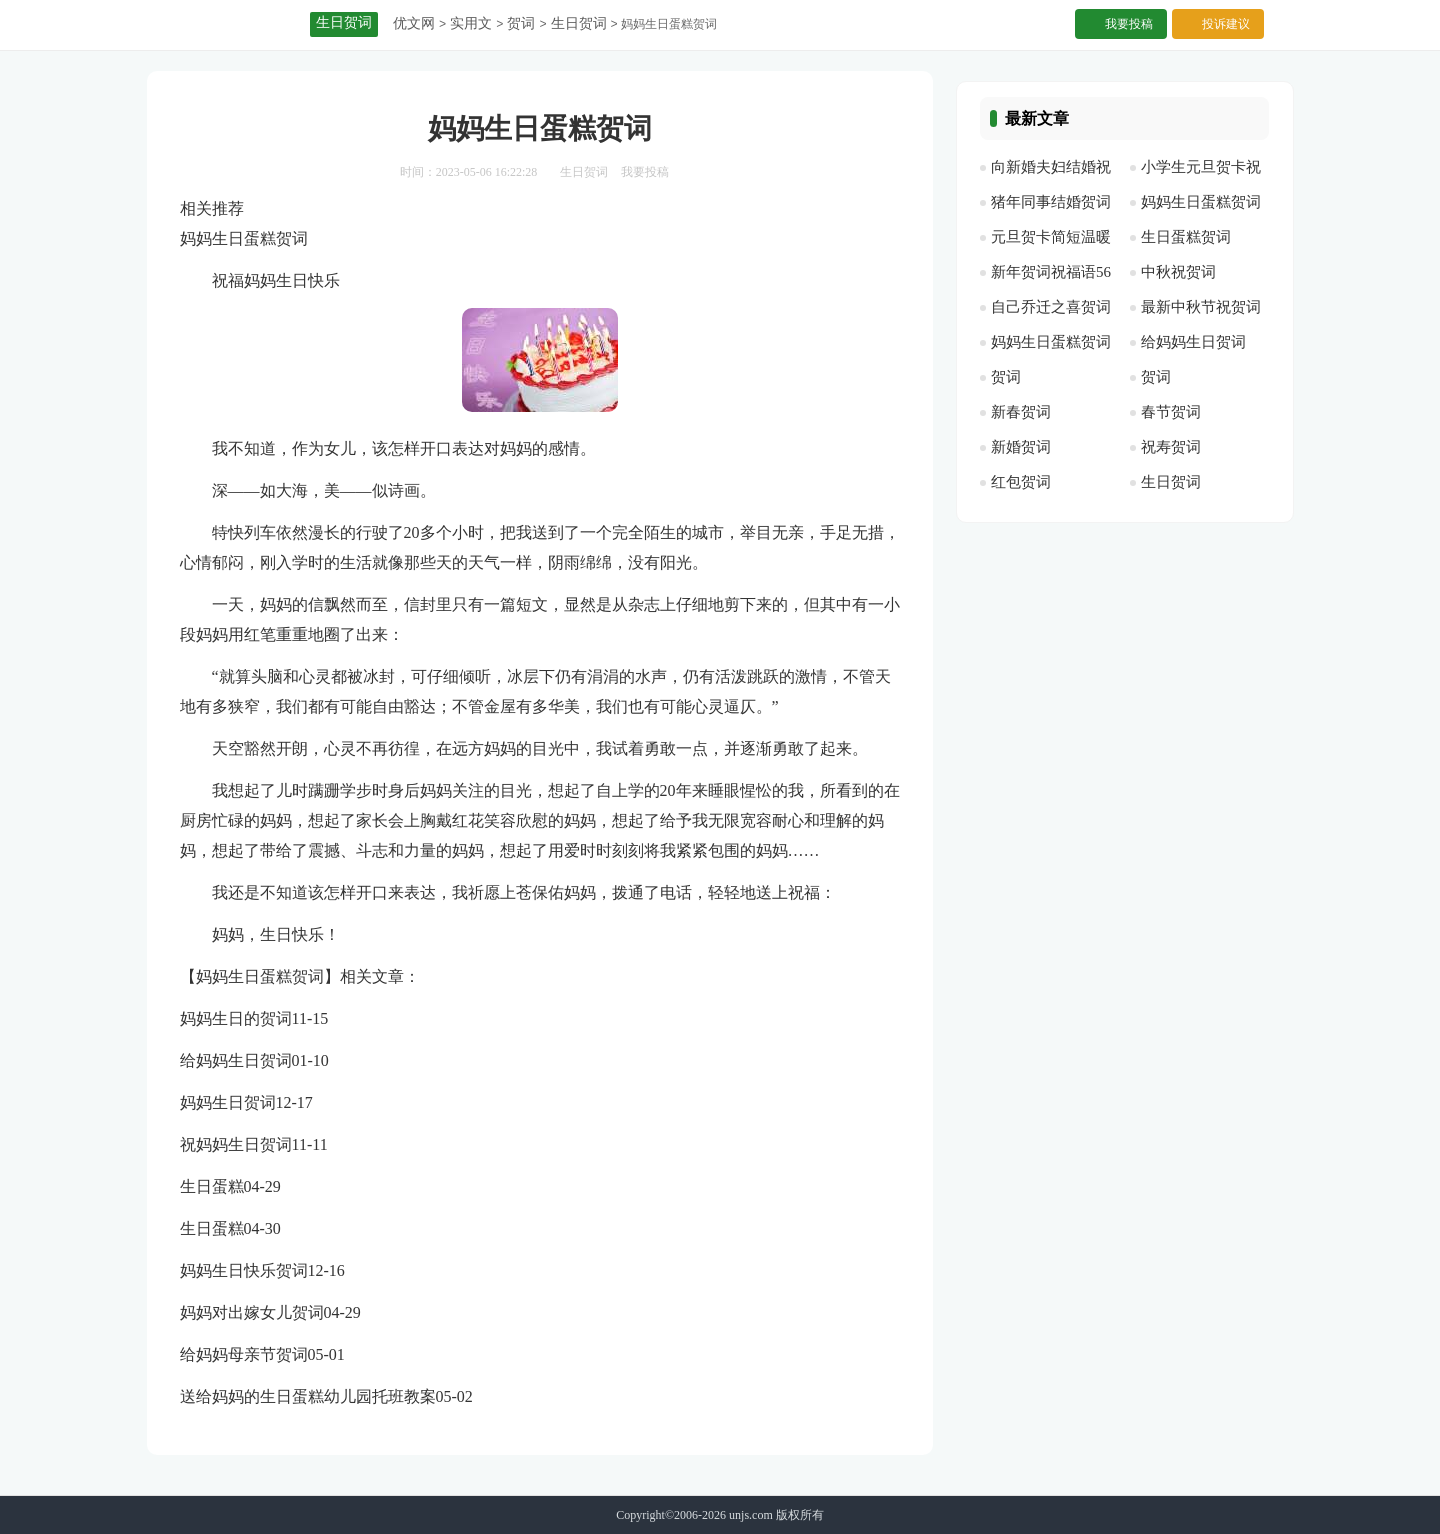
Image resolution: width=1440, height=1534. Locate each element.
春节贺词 (1171, 412)
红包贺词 (1021, 482)
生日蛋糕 (212, 1186)
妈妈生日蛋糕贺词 (1201, 202)
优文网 (414, 23)
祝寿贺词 (1171, 447)
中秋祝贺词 (1178, 272)
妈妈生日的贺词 (236, 1018)
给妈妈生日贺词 (236, 1060)
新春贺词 (1021, 412)
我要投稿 (1129, 24)
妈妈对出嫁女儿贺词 (252, 1312)
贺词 (521, 23)
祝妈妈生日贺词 (236, 1144)
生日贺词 (579, 23)
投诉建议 (1226, 24)
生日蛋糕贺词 (1186, 237)
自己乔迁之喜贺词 (1051, 307)
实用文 (471, 23)
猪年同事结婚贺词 (1051, 202)
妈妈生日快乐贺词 (244, 1270)
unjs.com (751, 1515)
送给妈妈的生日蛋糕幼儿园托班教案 (308, 1396)
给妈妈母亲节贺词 (244, 1354)
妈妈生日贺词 (228, 1102)
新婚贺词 (1021, 447)
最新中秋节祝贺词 (1201, 307)
